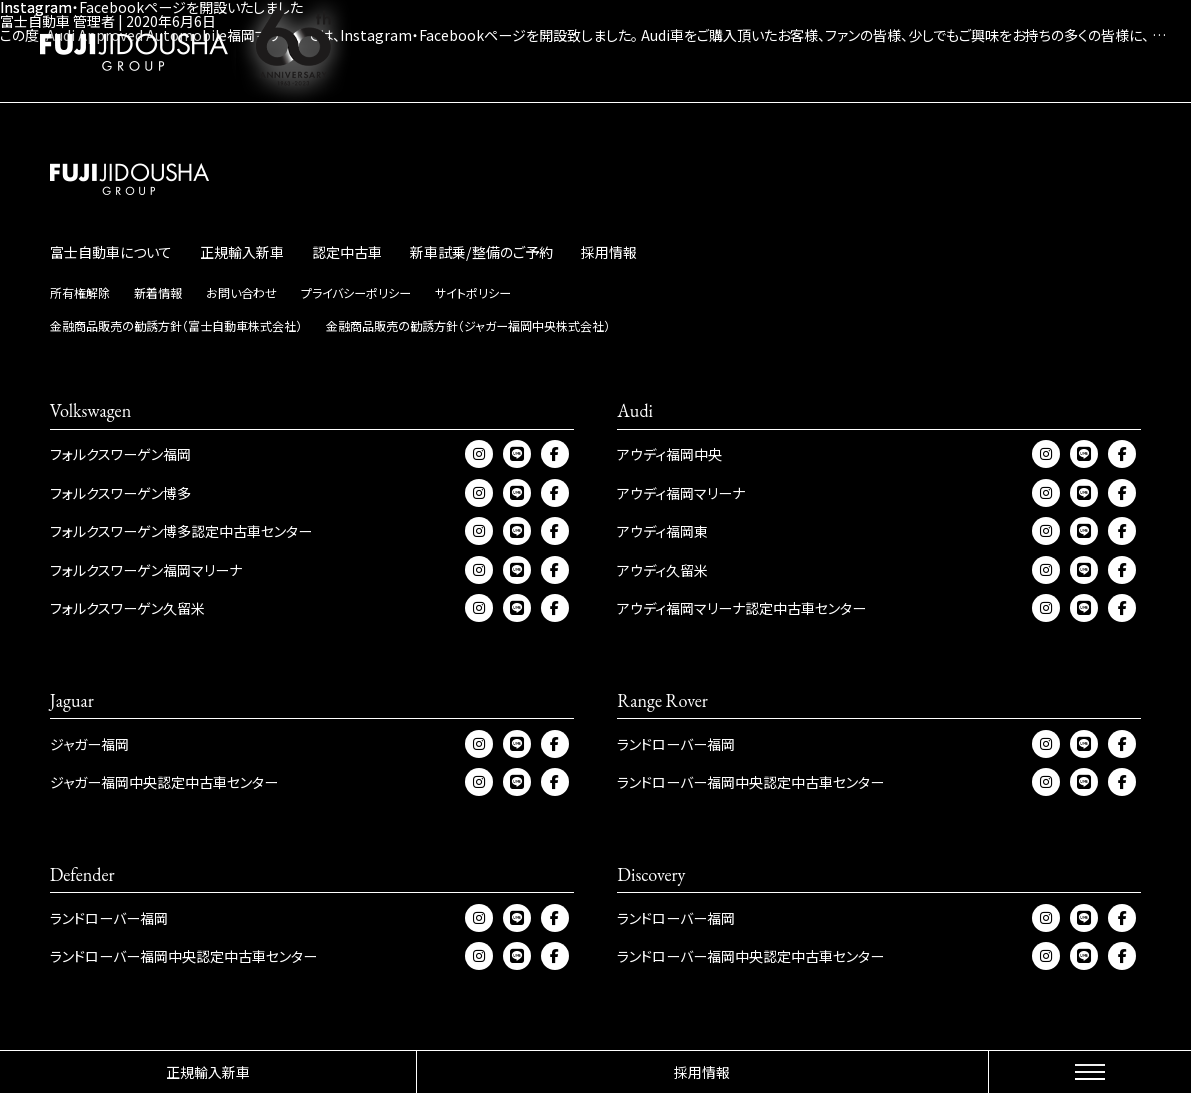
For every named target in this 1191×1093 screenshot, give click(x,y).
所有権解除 (80, 292)
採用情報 (702, 1072)
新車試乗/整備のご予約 (481, 252)
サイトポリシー (473, 292)
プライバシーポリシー (356, 292)
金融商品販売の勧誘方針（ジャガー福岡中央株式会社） (468, 325)
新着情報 (158, 292)
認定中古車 (347, 252)
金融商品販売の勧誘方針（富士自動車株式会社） (176, 325)
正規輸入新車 (208, 1072)
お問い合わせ (241, 292)
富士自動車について (111, 252)
